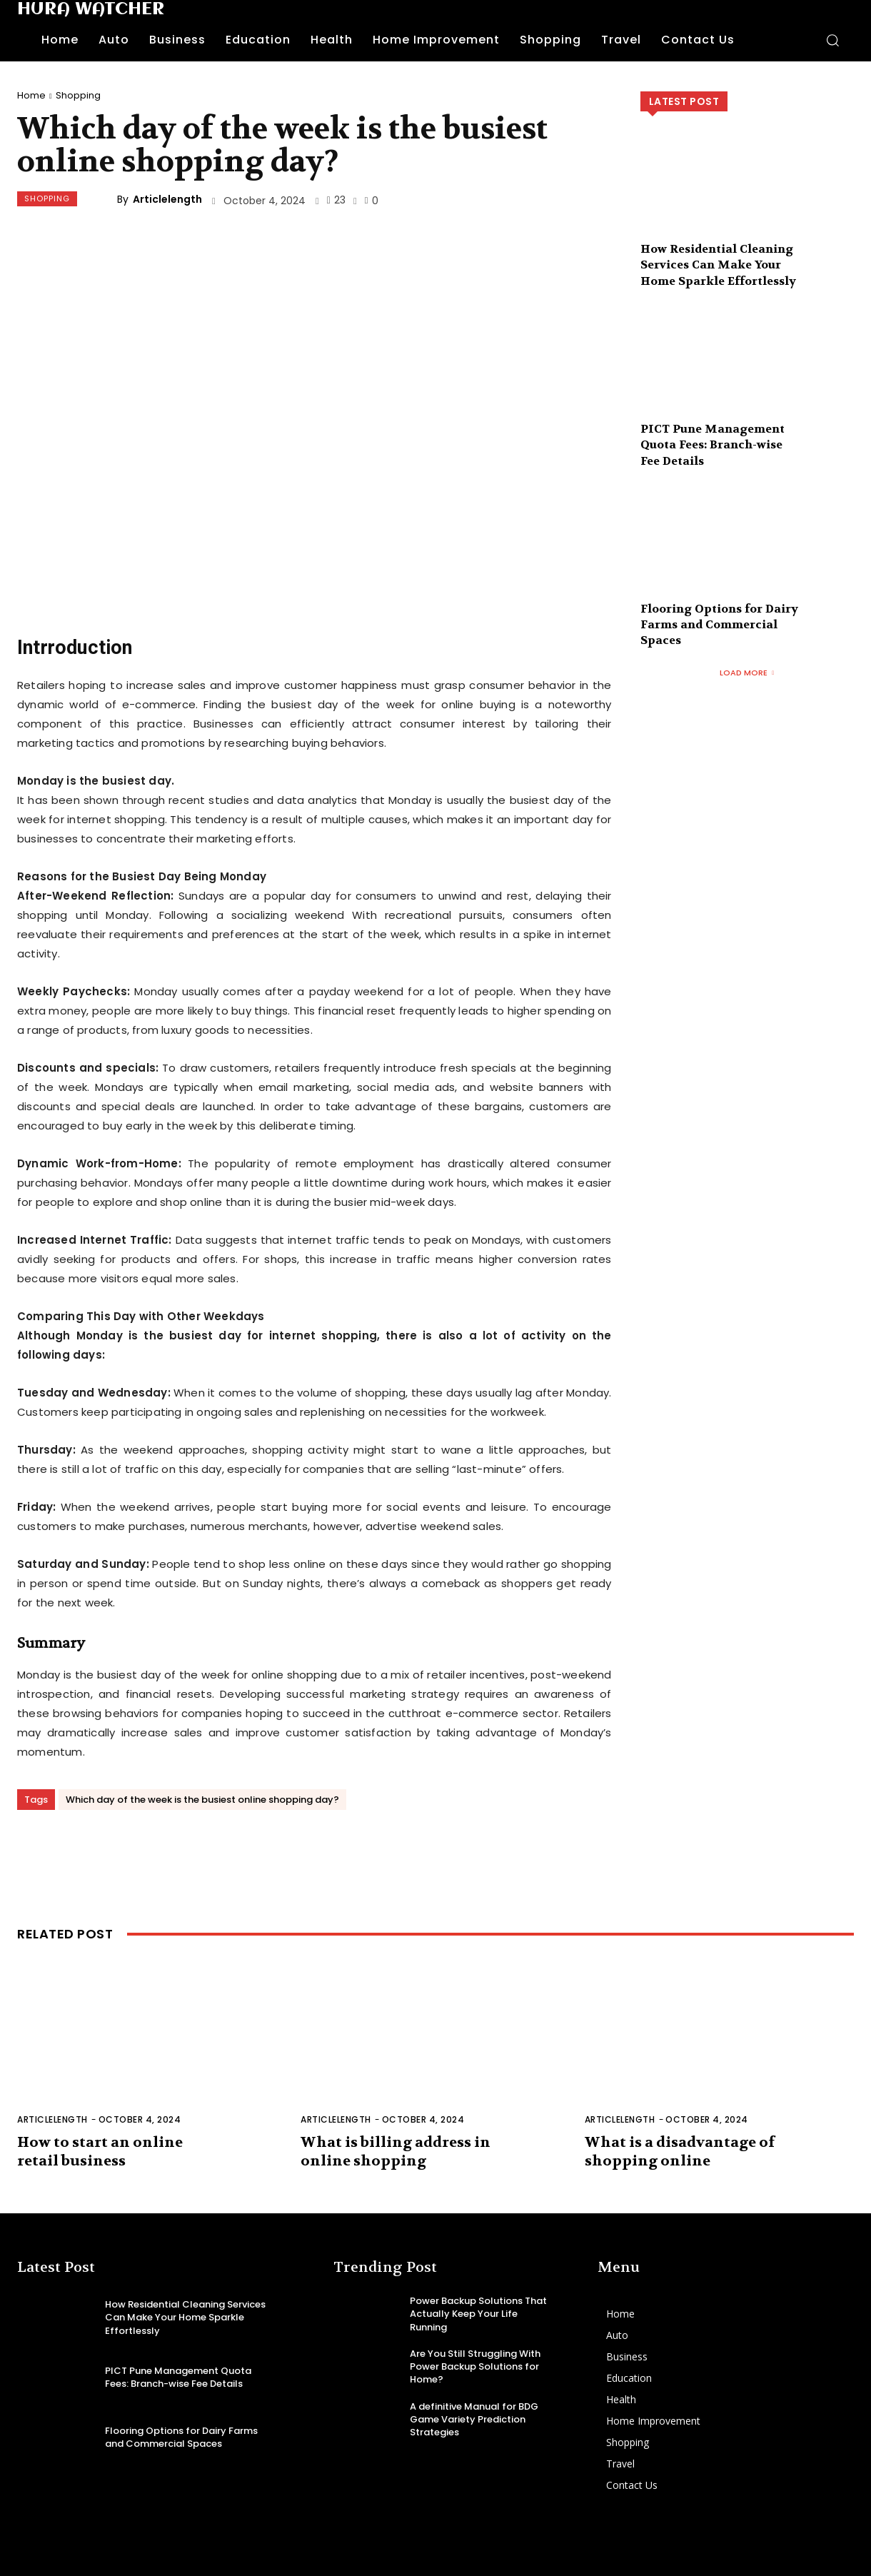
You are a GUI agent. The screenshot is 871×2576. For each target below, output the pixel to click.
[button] (832, 40)
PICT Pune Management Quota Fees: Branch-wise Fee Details (712, 444)
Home (31, 95)
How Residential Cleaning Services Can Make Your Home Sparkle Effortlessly (718, 264)
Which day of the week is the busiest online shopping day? (202, 1799)
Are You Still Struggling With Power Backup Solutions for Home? (475, 2366)
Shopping (78, 95)
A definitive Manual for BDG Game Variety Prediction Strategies (474, 2419)
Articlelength (167, 199)
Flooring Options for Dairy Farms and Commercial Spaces (719, 624)
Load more (747, 672)
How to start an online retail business (100, 2151)
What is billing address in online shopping (395, 2151)
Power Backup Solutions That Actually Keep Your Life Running (478, 2313)
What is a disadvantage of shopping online (680, 2151)
